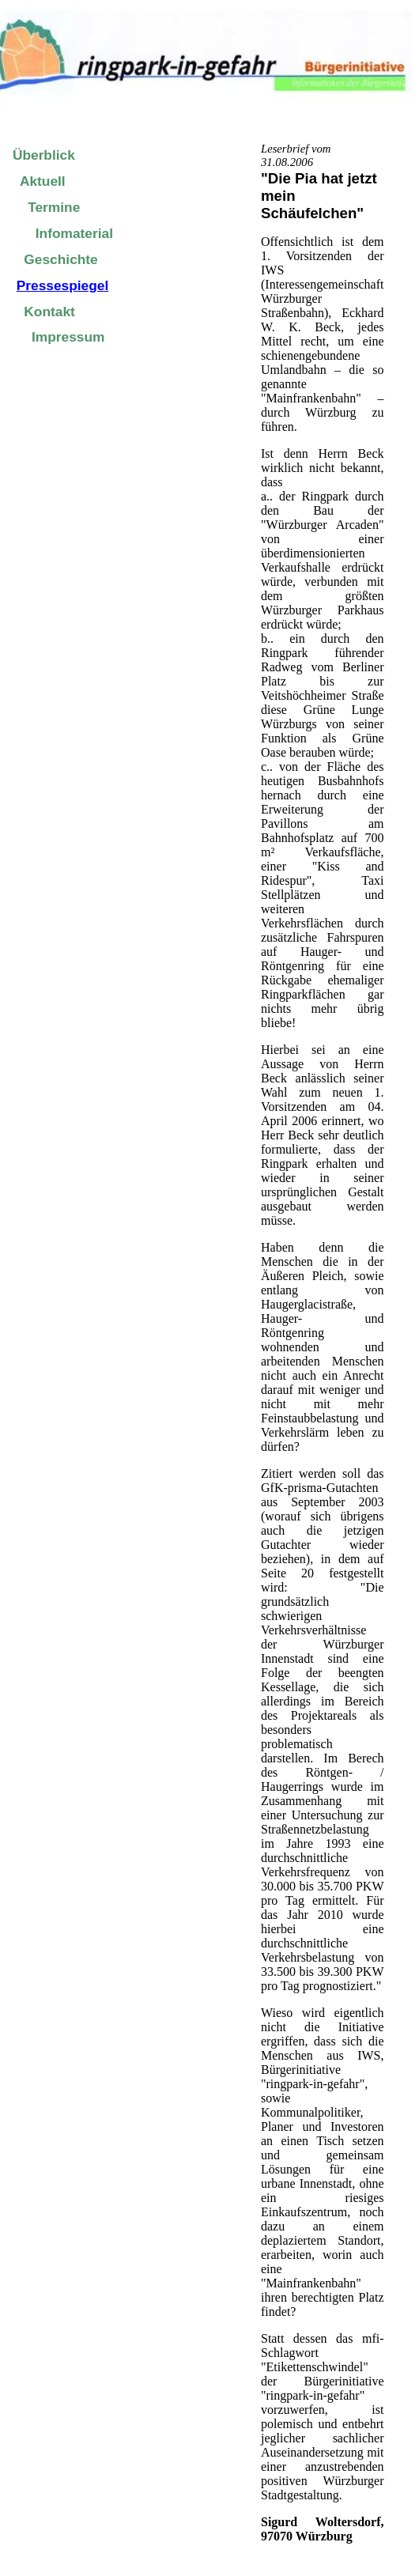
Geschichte (60, 259)
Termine (54, 207)
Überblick (44, 155)
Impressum (68, 337)
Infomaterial (74, 233)
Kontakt (49, 311)
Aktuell (43, 181)
